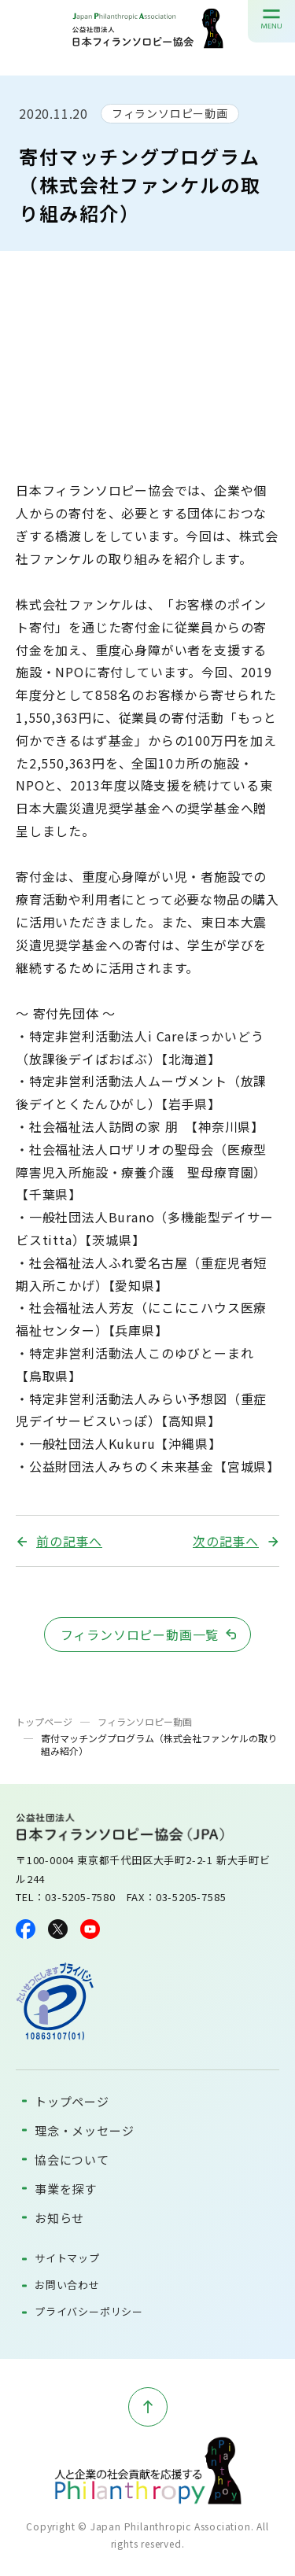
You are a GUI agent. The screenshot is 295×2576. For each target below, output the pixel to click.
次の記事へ (226, 1540)
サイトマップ (67, 2257)
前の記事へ (69, 1540)
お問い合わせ (67, 2284)
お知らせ (59, 2217)
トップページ (44, 1721)
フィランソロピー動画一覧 (140, 1634)
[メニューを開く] (271, 19)
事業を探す (66, 2188)
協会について (72, 2159)
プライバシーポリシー (89, 2311)
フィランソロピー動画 (170, 113)
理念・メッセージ (84, 2130)
